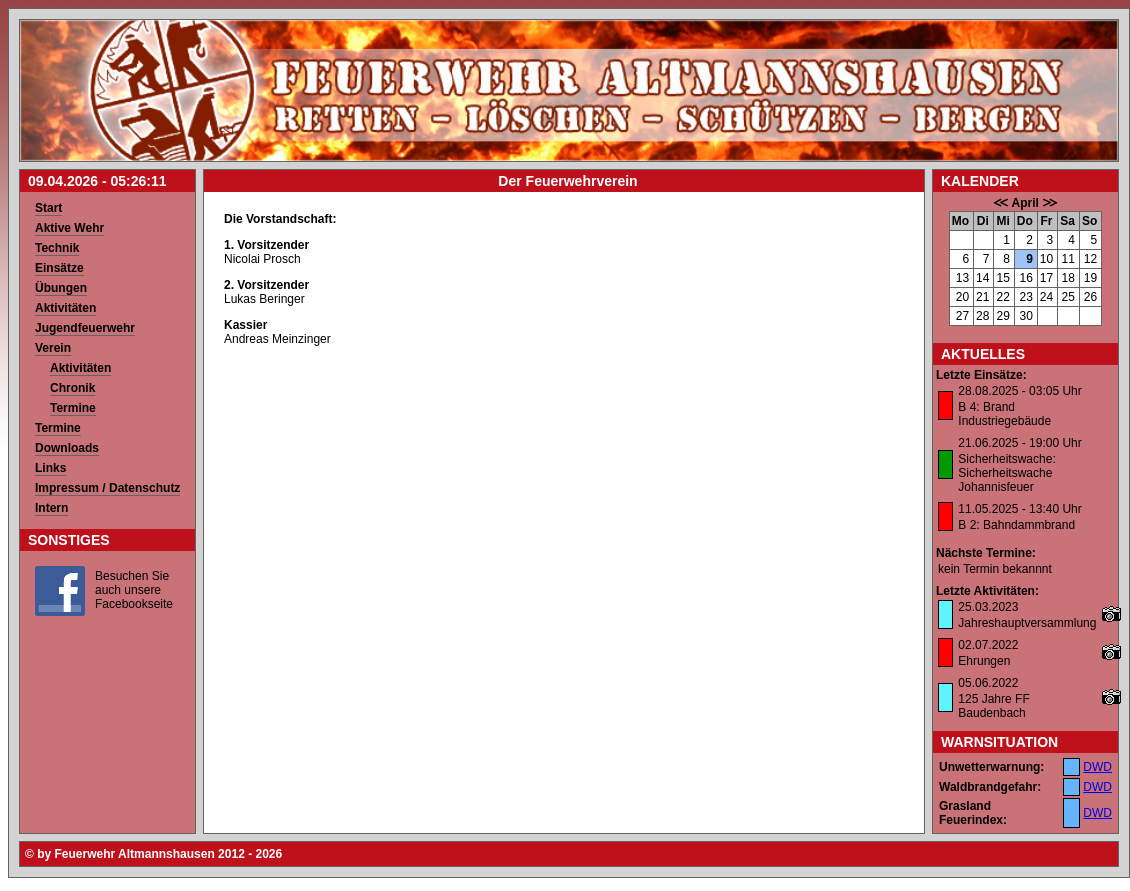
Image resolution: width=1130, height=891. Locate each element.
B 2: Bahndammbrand (1016, 525)
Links (50, 468)
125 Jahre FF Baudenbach (993, 706)
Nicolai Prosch (262, 259)
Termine (73, 408)
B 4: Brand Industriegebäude (1004, 414)
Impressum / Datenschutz (107, 488)
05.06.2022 (988, 683)
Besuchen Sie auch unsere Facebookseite (134, 590)
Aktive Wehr (69, 228)
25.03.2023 (988, 607)
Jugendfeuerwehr (85, 328)
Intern (51, 508)
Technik (57, 248)
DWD (1097, 767)
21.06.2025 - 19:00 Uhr (1019, 443)
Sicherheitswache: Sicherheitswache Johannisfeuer (1006, 473)
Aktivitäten (65, 308)
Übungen (61, 288)
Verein (53, 348)
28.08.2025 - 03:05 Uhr (1019, 391)
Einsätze (59, 268)
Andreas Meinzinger (277, 339)
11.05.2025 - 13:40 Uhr (1019, 509)
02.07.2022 (988, 645)
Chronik (72, 388)
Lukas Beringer (264, 299)
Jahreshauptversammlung (1027, 623)
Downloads (67, 448)
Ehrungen (984, 661)
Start (48, 208)
